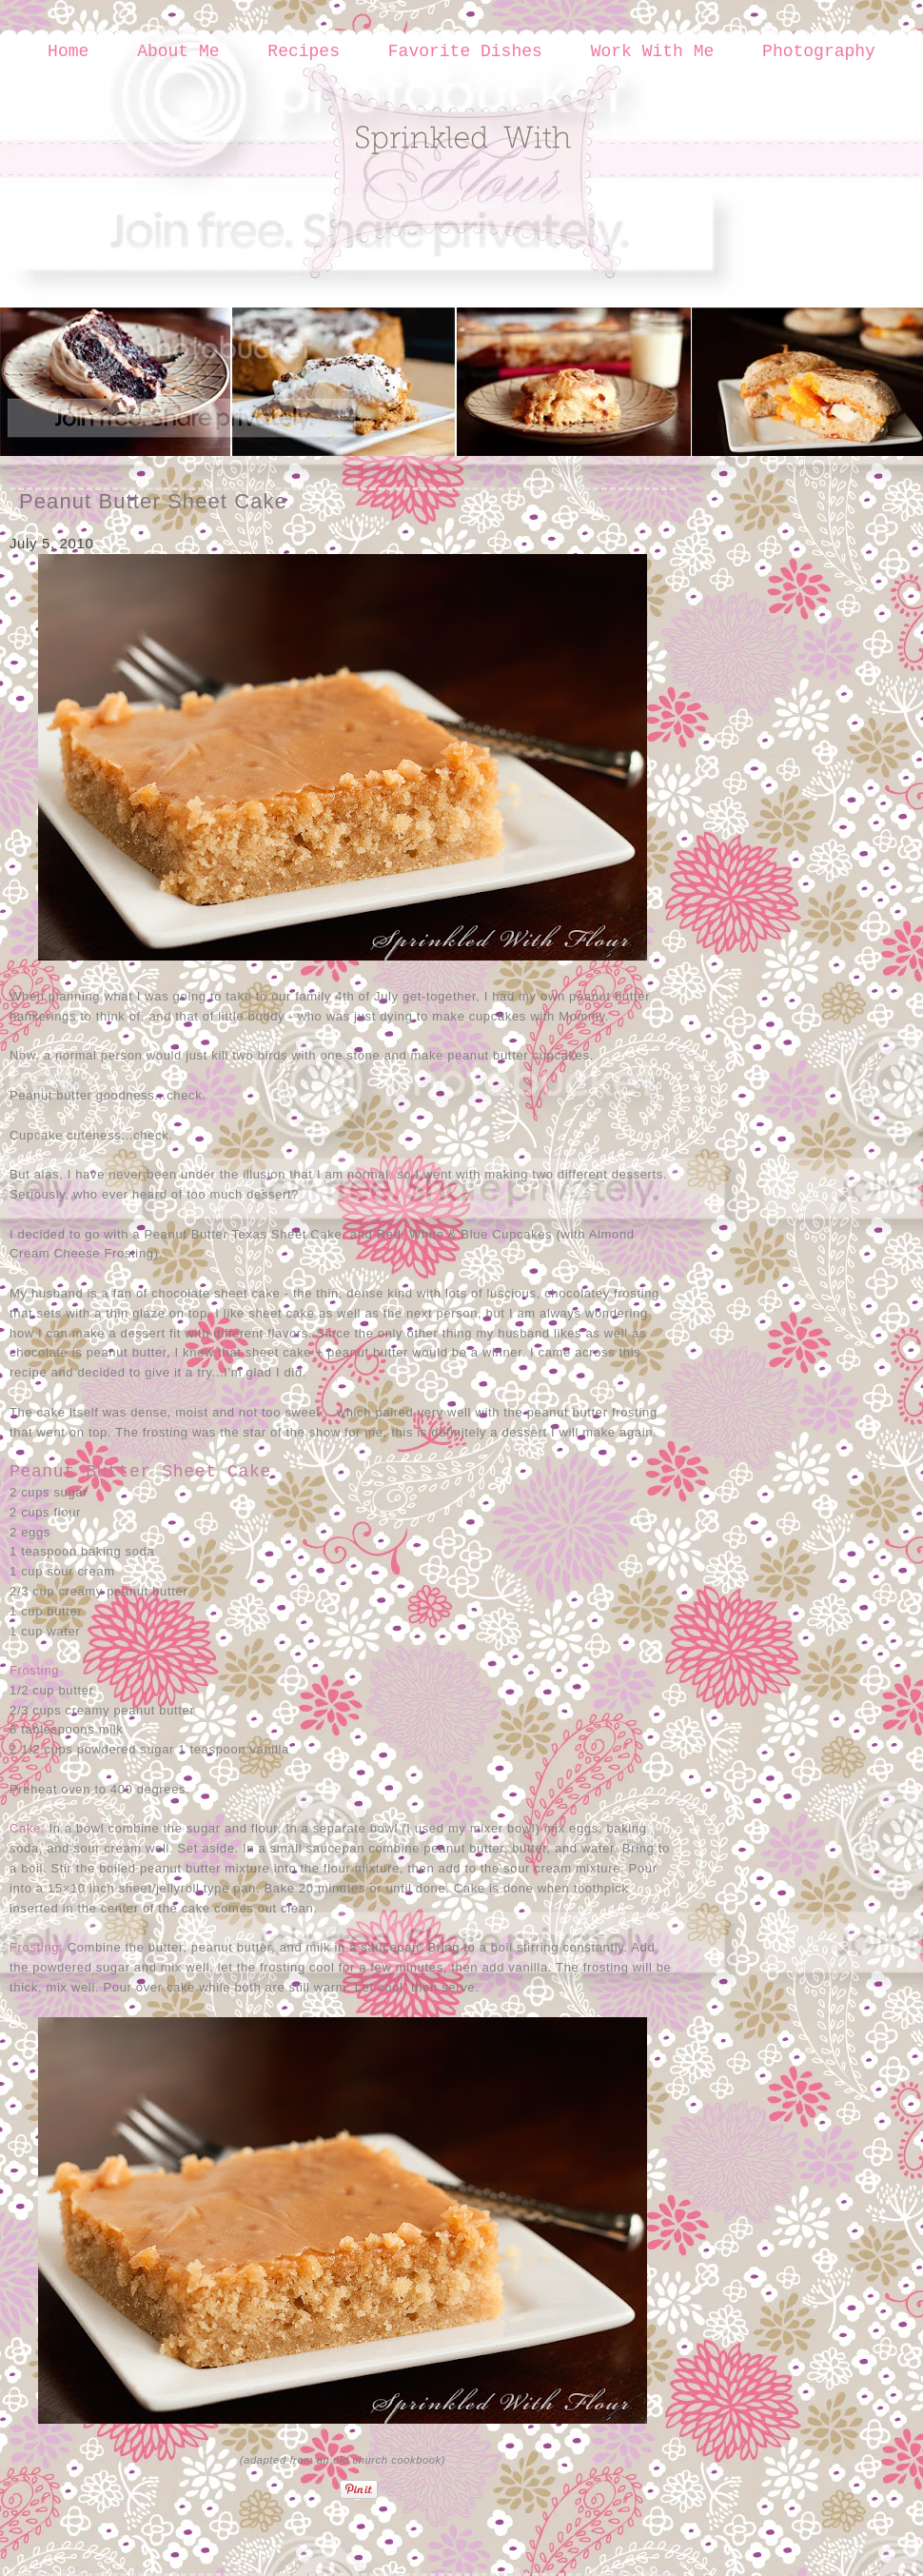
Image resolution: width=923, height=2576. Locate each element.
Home (68, 51)
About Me (178, 51)
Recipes (303, 51)
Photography (818, 51)
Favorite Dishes (465, 51)
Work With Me (653, 51)
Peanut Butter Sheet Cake (153, 501)
